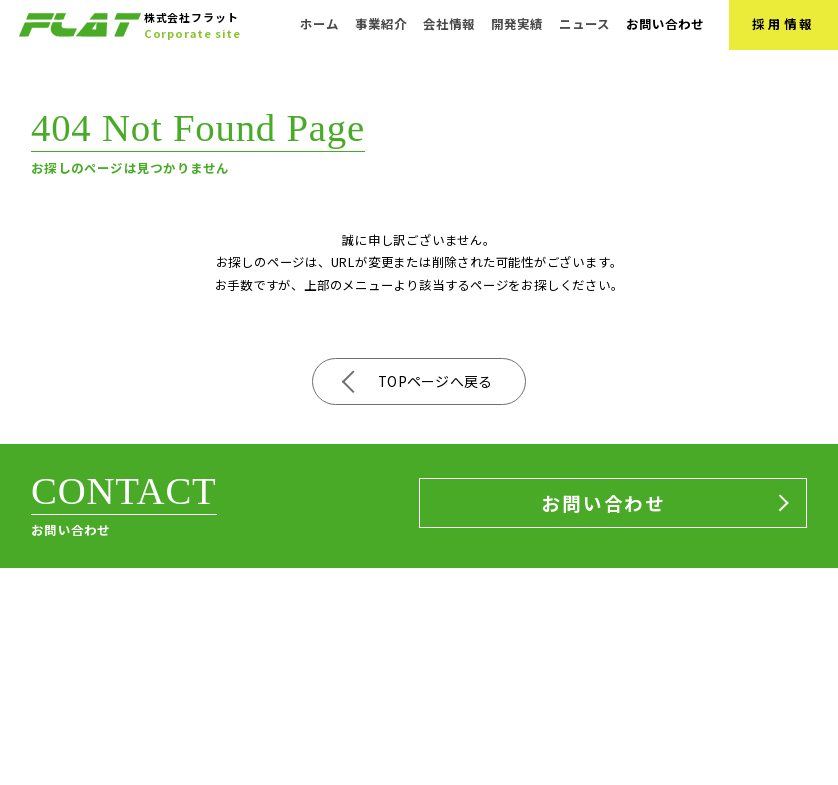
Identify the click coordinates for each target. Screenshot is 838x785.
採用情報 (783, 24)
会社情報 (449, 24)
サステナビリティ (740, 692)
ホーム (319, 24)
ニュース (584, 24)
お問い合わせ (665, 24)
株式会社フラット (79, 639)
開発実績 (517, 24)
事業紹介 (381, 24)
